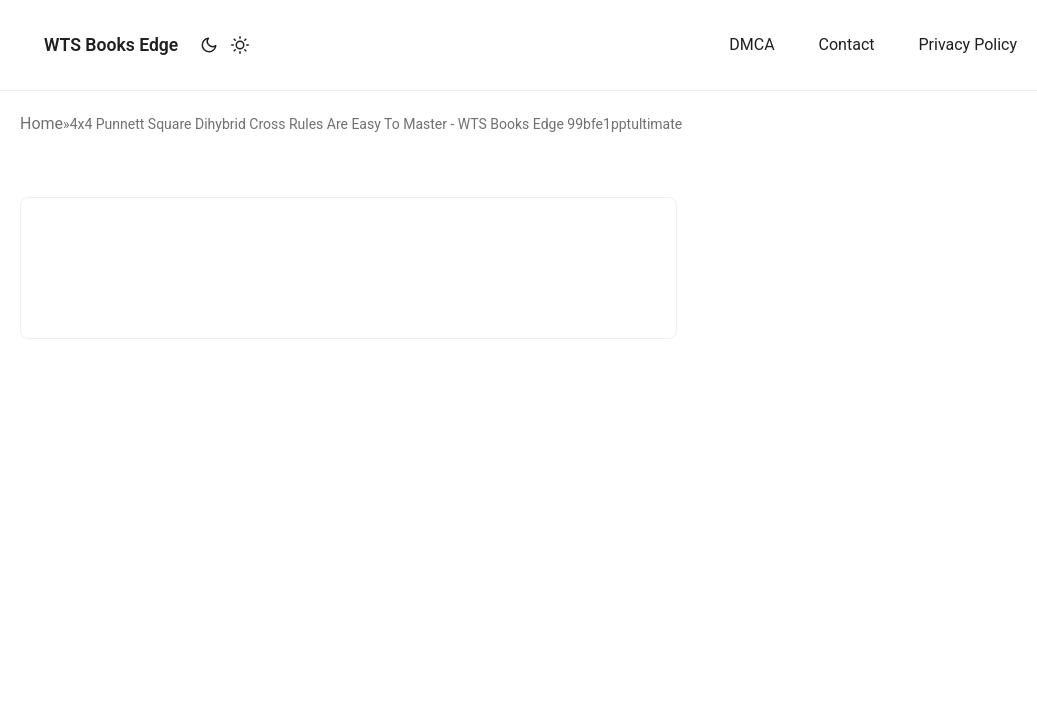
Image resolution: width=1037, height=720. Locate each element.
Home (41, 123)
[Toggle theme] (224, 45)
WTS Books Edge (111, 45)
